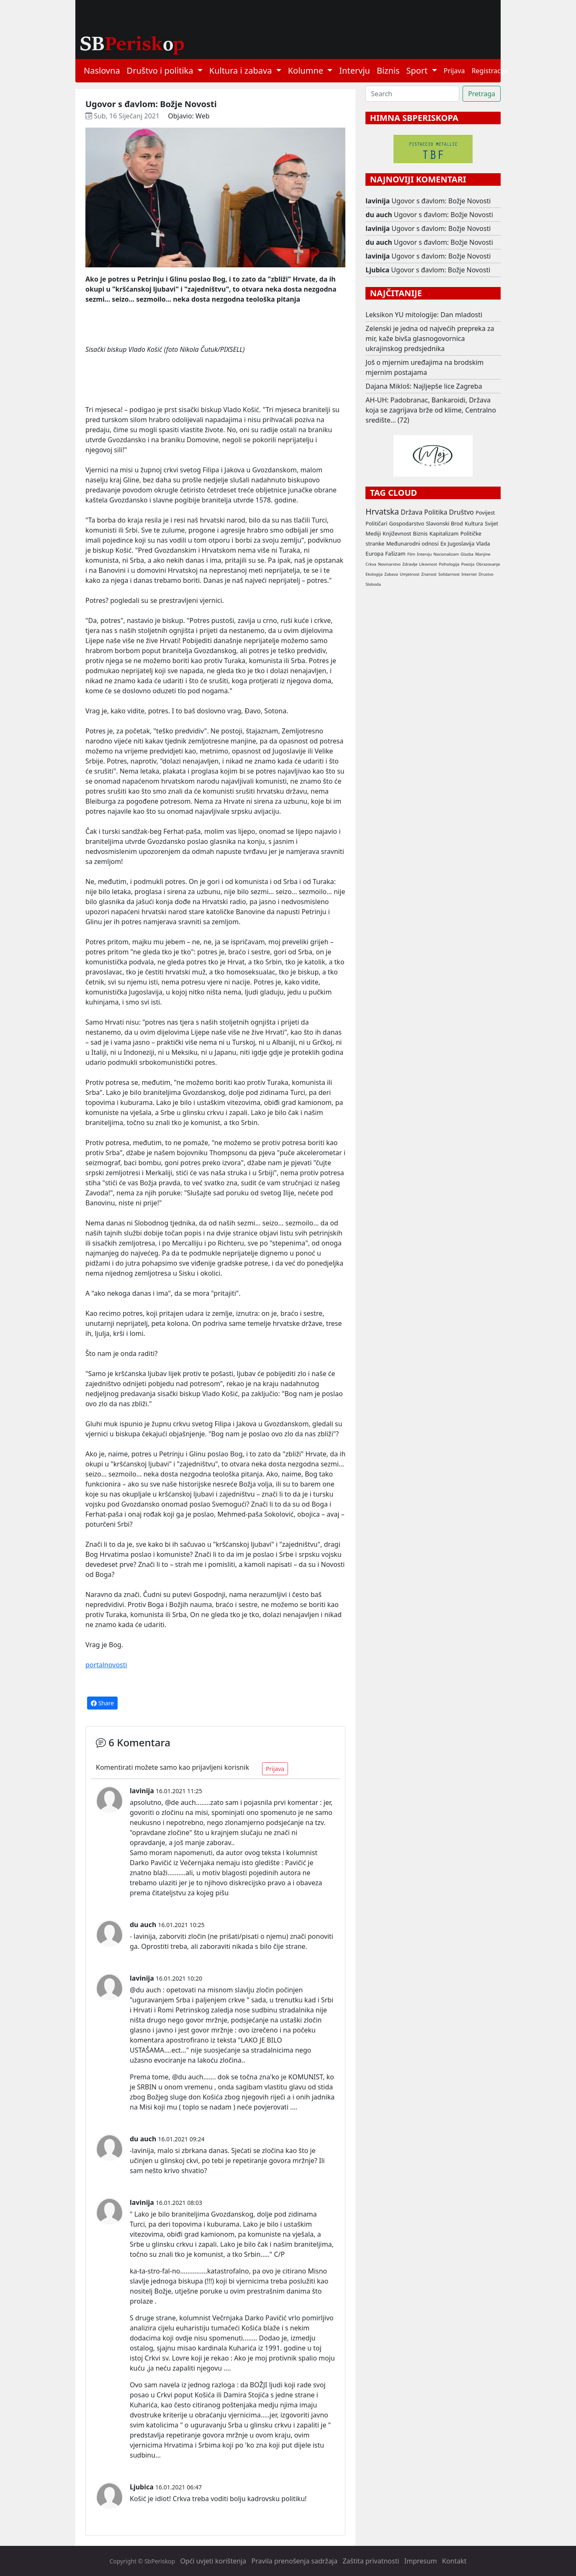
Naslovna (102, 70)
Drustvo (486, 574)
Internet (469, 574)
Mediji (373, 533)
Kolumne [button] (307, 70)
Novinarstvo (389, 564)
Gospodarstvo (406, 523)
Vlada (483, 543)
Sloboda (373, 584)
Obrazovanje (488, 564)
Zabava (391, 574)
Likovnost (428, 564)
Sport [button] (418, 70)
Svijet (491, 523)
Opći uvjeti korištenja (213, 2561)
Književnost (397, 533)
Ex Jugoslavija (457, 543)
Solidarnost (449, 574)
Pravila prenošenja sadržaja (295, 2561)
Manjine (482, 554)
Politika (435, 512)
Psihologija (449, 564)
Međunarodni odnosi (412, 543)
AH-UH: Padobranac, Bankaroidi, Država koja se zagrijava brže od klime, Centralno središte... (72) (430, 410)
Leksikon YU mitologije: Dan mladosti (423, 314)
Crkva (370, 564)
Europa (374, 553)
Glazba (466, 554)
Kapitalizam (444, 533)
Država (411, 512)
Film (411, 554)
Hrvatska (382, 511)
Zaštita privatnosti (370, 2561)
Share (102, 1703)
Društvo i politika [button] (161, 70)
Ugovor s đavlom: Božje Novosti (441, 200)
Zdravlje (409, 564)
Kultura (474, 523)
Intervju (354, 70)
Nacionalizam (446, 554)
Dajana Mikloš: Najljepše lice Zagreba (423, 386)
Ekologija (374, 574)
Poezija (468, 564)
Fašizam (395, 553)
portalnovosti (106, 1664)
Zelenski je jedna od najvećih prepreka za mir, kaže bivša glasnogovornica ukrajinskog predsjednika (429, 338)
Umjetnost (409, 574)
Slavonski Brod (444, 523)
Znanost (429, 574)
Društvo (461, 512)
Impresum (420, 2561)
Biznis (388, 70)
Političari (376, 523)
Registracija (489, 70)
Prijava (454, 70)
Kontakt (454, 2561)
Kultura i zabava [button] (241, 70)
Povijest (485, 512)
